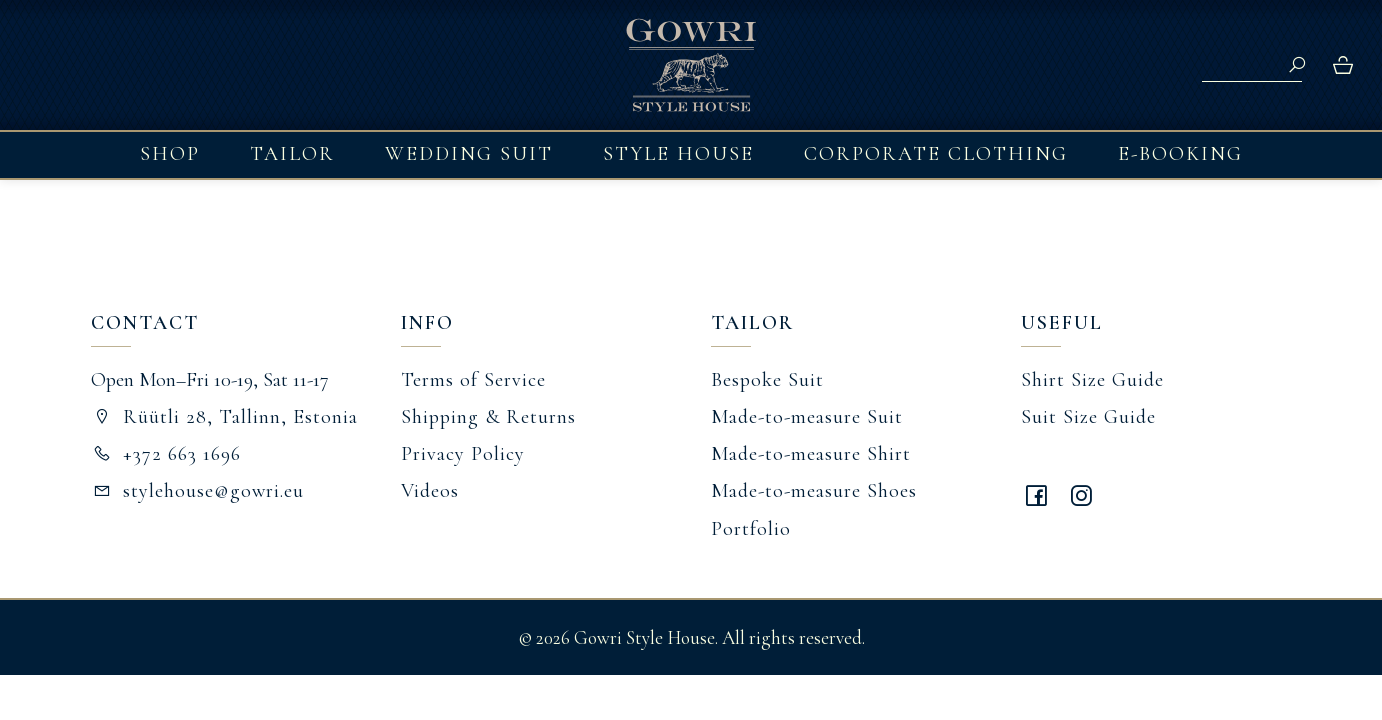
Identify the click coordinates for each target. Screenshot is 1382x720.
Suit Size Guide (1088, 417)
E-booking (1180, 154)
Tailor (292, 154)
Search (1297, 65)
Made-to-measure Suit (807, 417)
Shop (170, 154)
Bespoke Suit (767, 380)
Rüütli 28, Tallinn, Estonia (224, 417)
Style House (678, 154)
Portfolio (751, 529)
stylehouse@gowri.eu (197, 491)
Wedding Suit (469, 154)
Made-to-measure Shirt (811, 454)
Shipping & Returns (488, 417)
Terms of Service (473, 380)
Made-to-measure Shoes (814, 491)
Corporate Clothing (936, 154)
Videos (430, 491)
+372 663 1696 (166, 454)
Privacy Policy (463, 454)
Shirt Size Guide (1092, 380)
